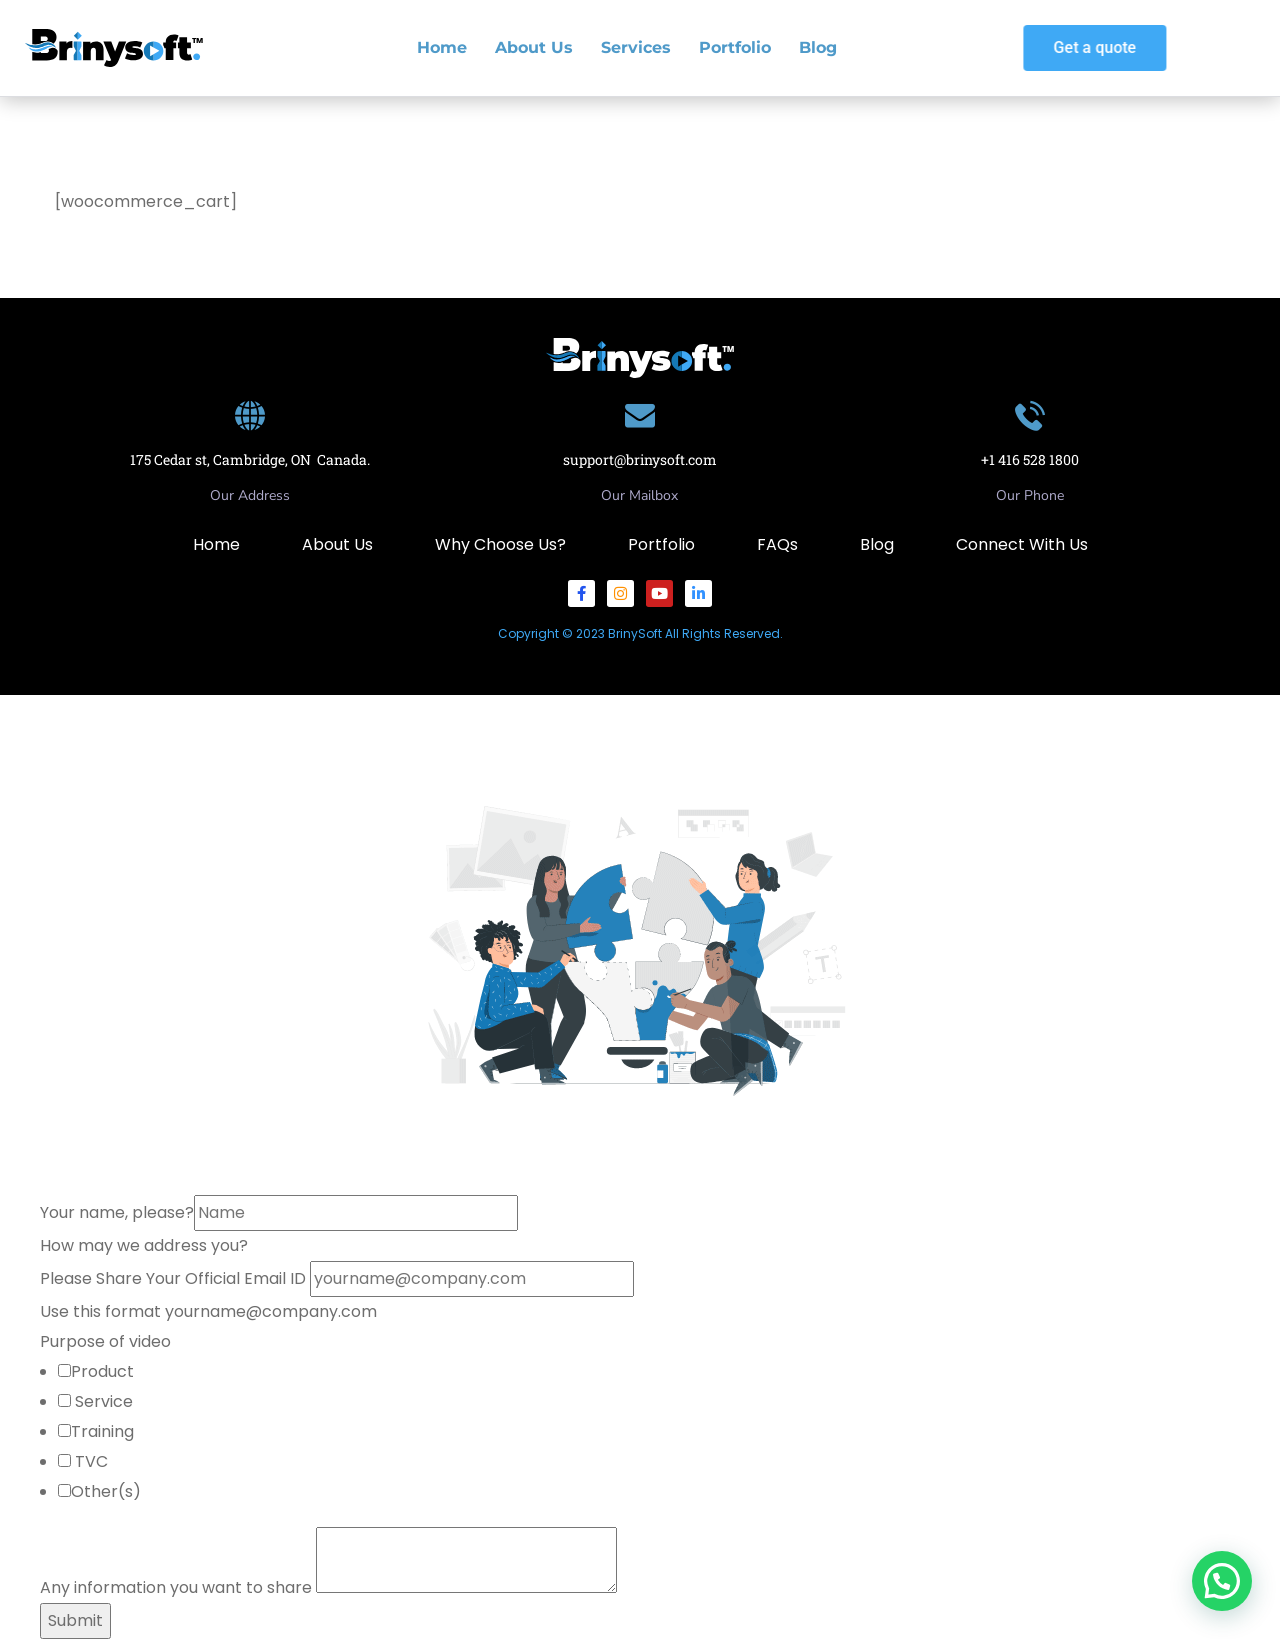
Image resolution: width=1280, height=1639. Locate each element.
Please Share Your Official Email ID (175, 1278)
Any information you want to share (178, 1587)
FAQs (777, 544)
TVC (89, 1461)
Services (636, 47)
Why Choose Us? (500, 544)
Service (102, 1401)
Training (102, 1431)
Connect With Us (1022, 544)
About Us (534, 47)
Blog (818, 47)
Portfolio (735, 47)
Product (102, 1371)
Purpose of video (105, 1341)
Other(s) (106, 1491)
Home (442, 47)
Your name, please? (117, 1212)
